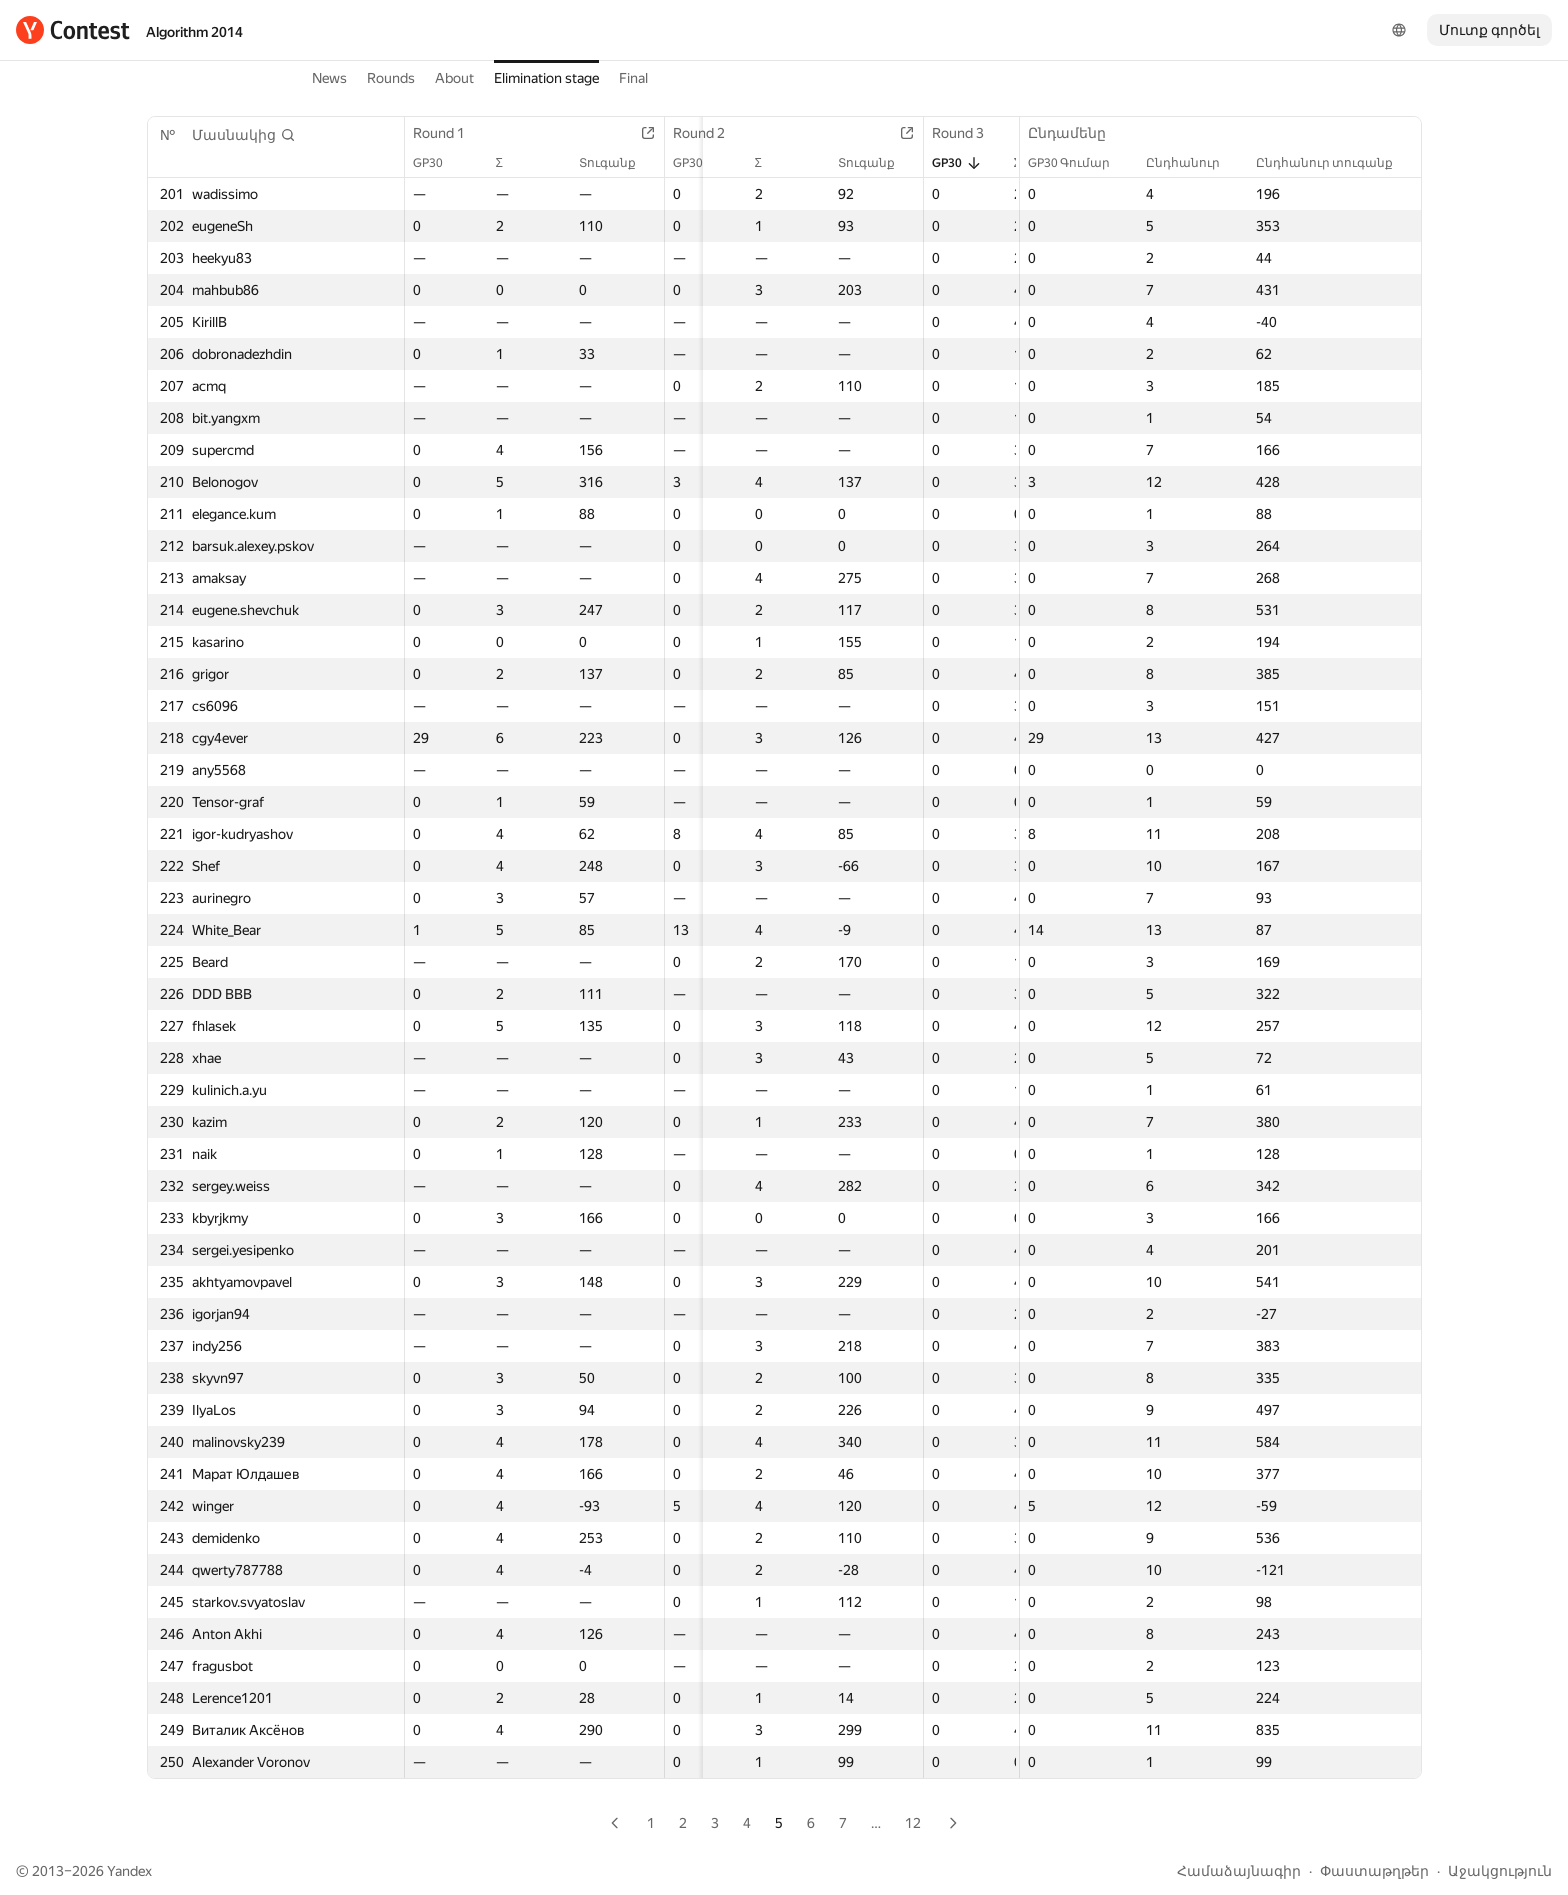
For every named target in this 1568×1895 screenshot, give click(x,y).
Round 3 (980, 133)
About (454, 78)
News (329, 78)
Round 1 (449, 133)
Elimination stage (546, 78)
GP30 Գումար (1079, 163)
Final (633, 78)
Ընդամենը (1077, 133)
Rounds (391, 78)
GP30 (438, 163)
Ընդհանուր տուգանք (1334, 163)
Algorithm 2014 (194, 32)
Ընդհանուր (1193, 163)
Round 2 (715, 133)
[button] (244, 135)
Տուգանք (623, 163)
